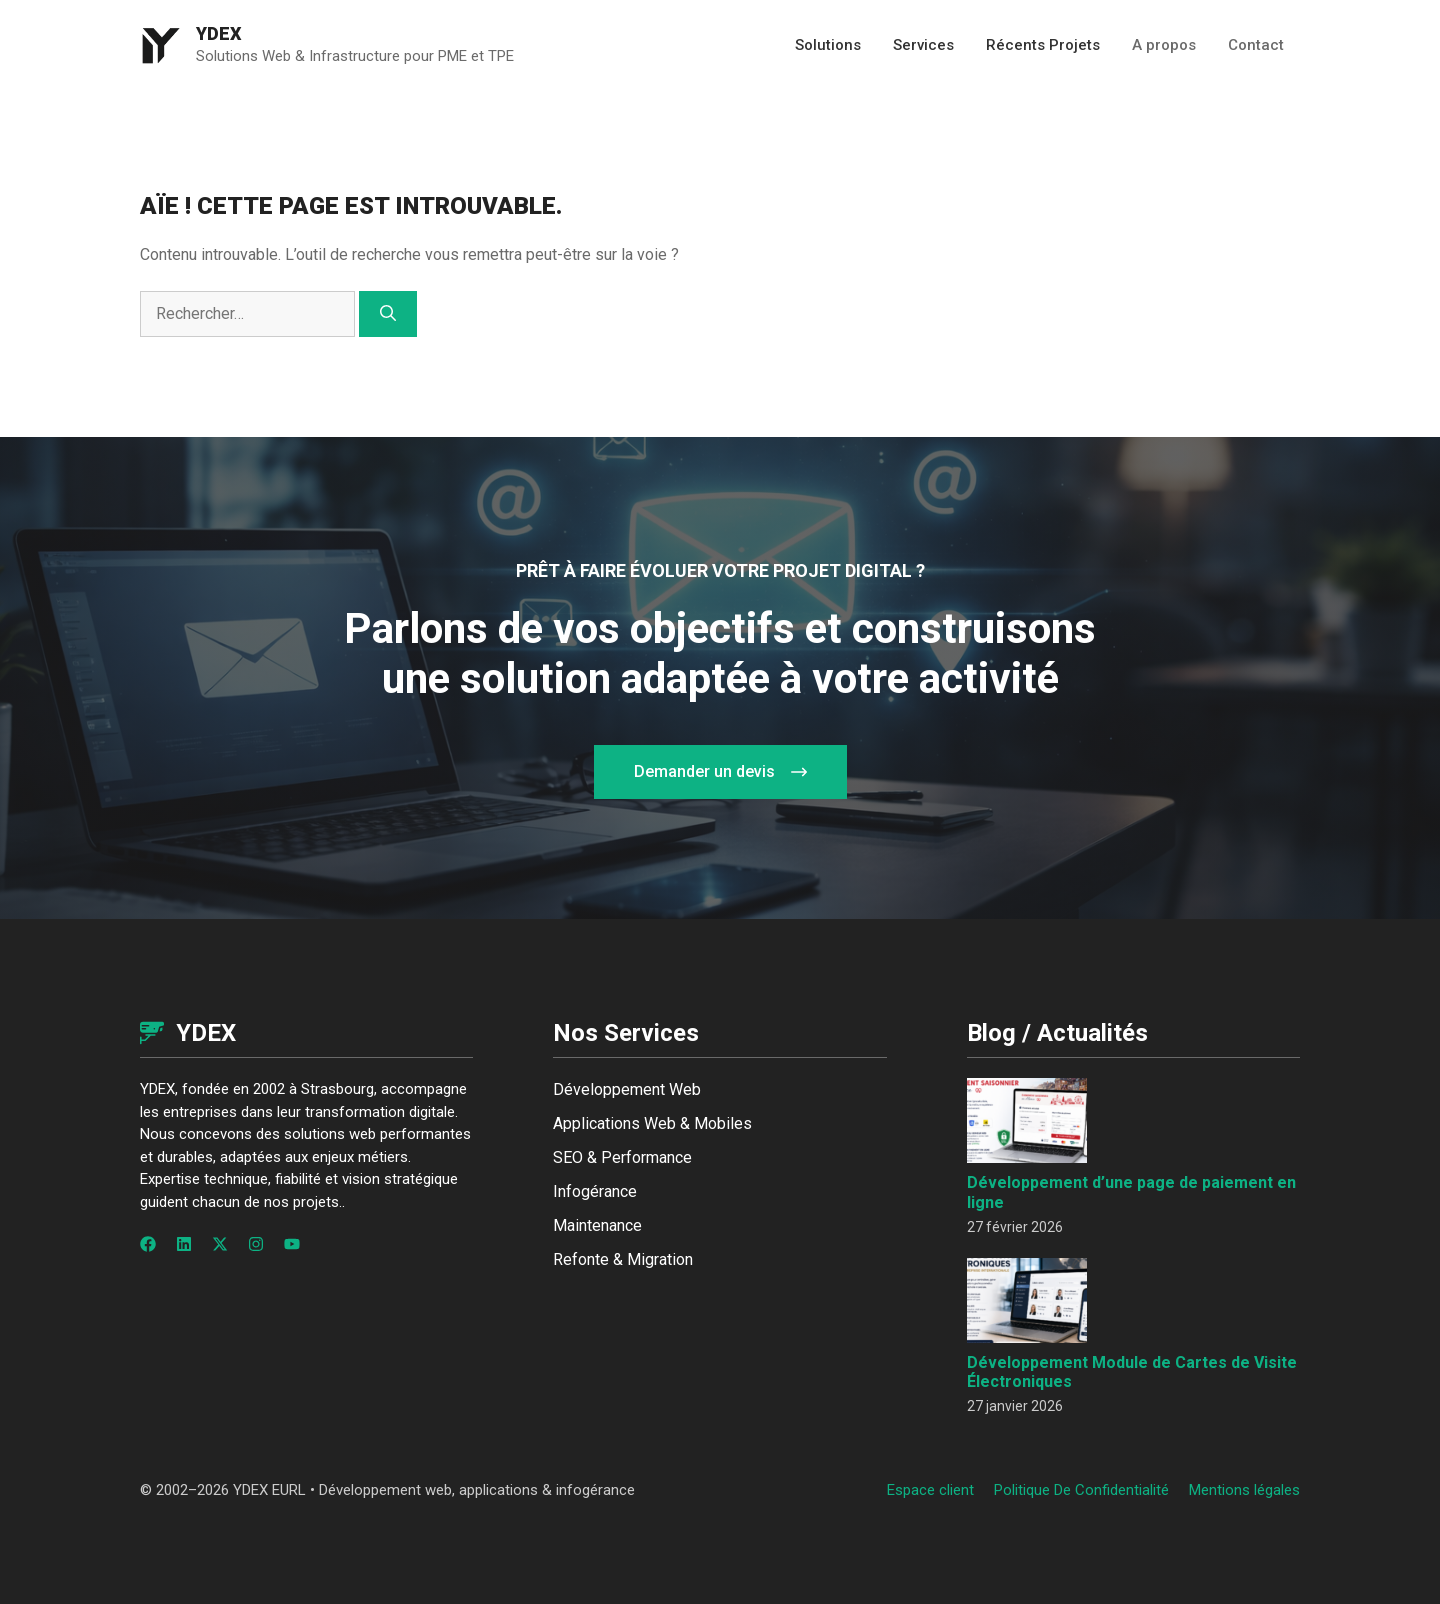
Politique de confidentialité (1081, 1490)
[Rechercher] (388, 314)
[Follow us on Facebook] (148, 1244)
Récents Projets (1043, 45)
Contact (1256, 45)
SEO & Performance (622, 1157)
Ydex (219, 33)
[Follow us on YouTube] (292, 1244)
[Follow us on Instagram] (256, 1244)
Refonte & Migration (623, 1259)
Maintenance (597, 1225)
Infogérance (595, 1191)
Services (923, 45)
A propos (1164, 45)
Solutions (828, 45)
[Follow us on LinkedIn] (184, 1244)
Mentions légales (1244, 1490)
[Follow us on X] (220, 1244)
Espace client (930, 1490)
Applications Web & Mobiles (652, 1123)
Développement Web (627, 1089)
